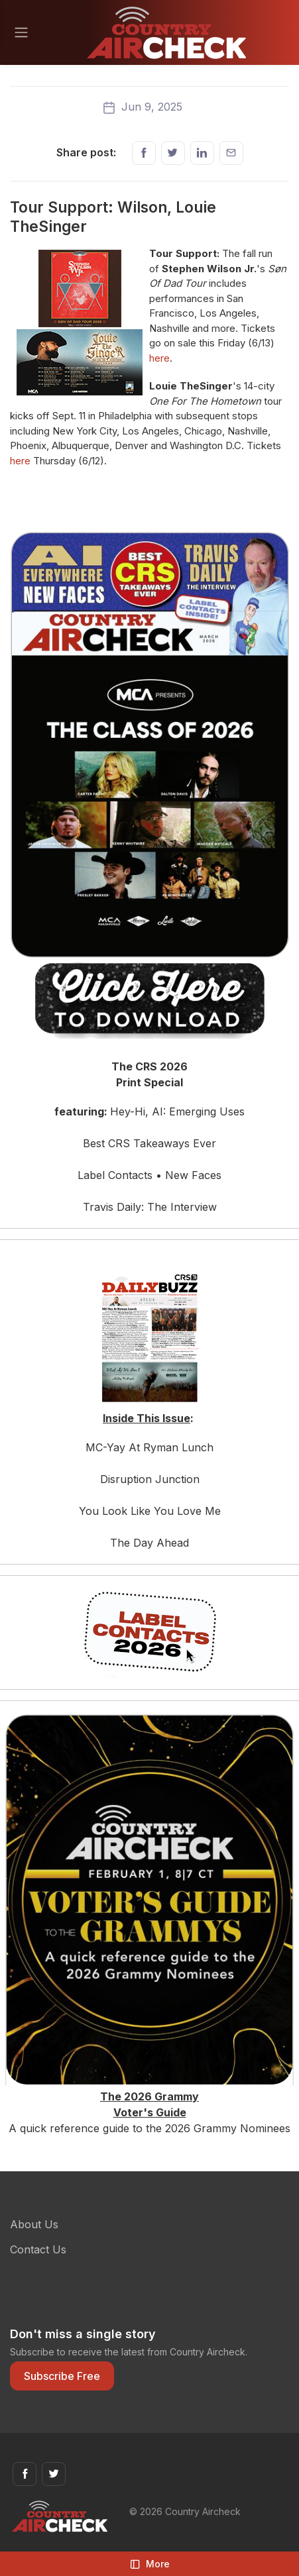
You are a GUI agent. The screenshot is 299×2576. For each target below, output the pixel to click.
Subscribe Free (62, 2376)
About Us (34, 2224)
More (150, 2563)
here (159, 358)
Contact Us (38, 2249)
